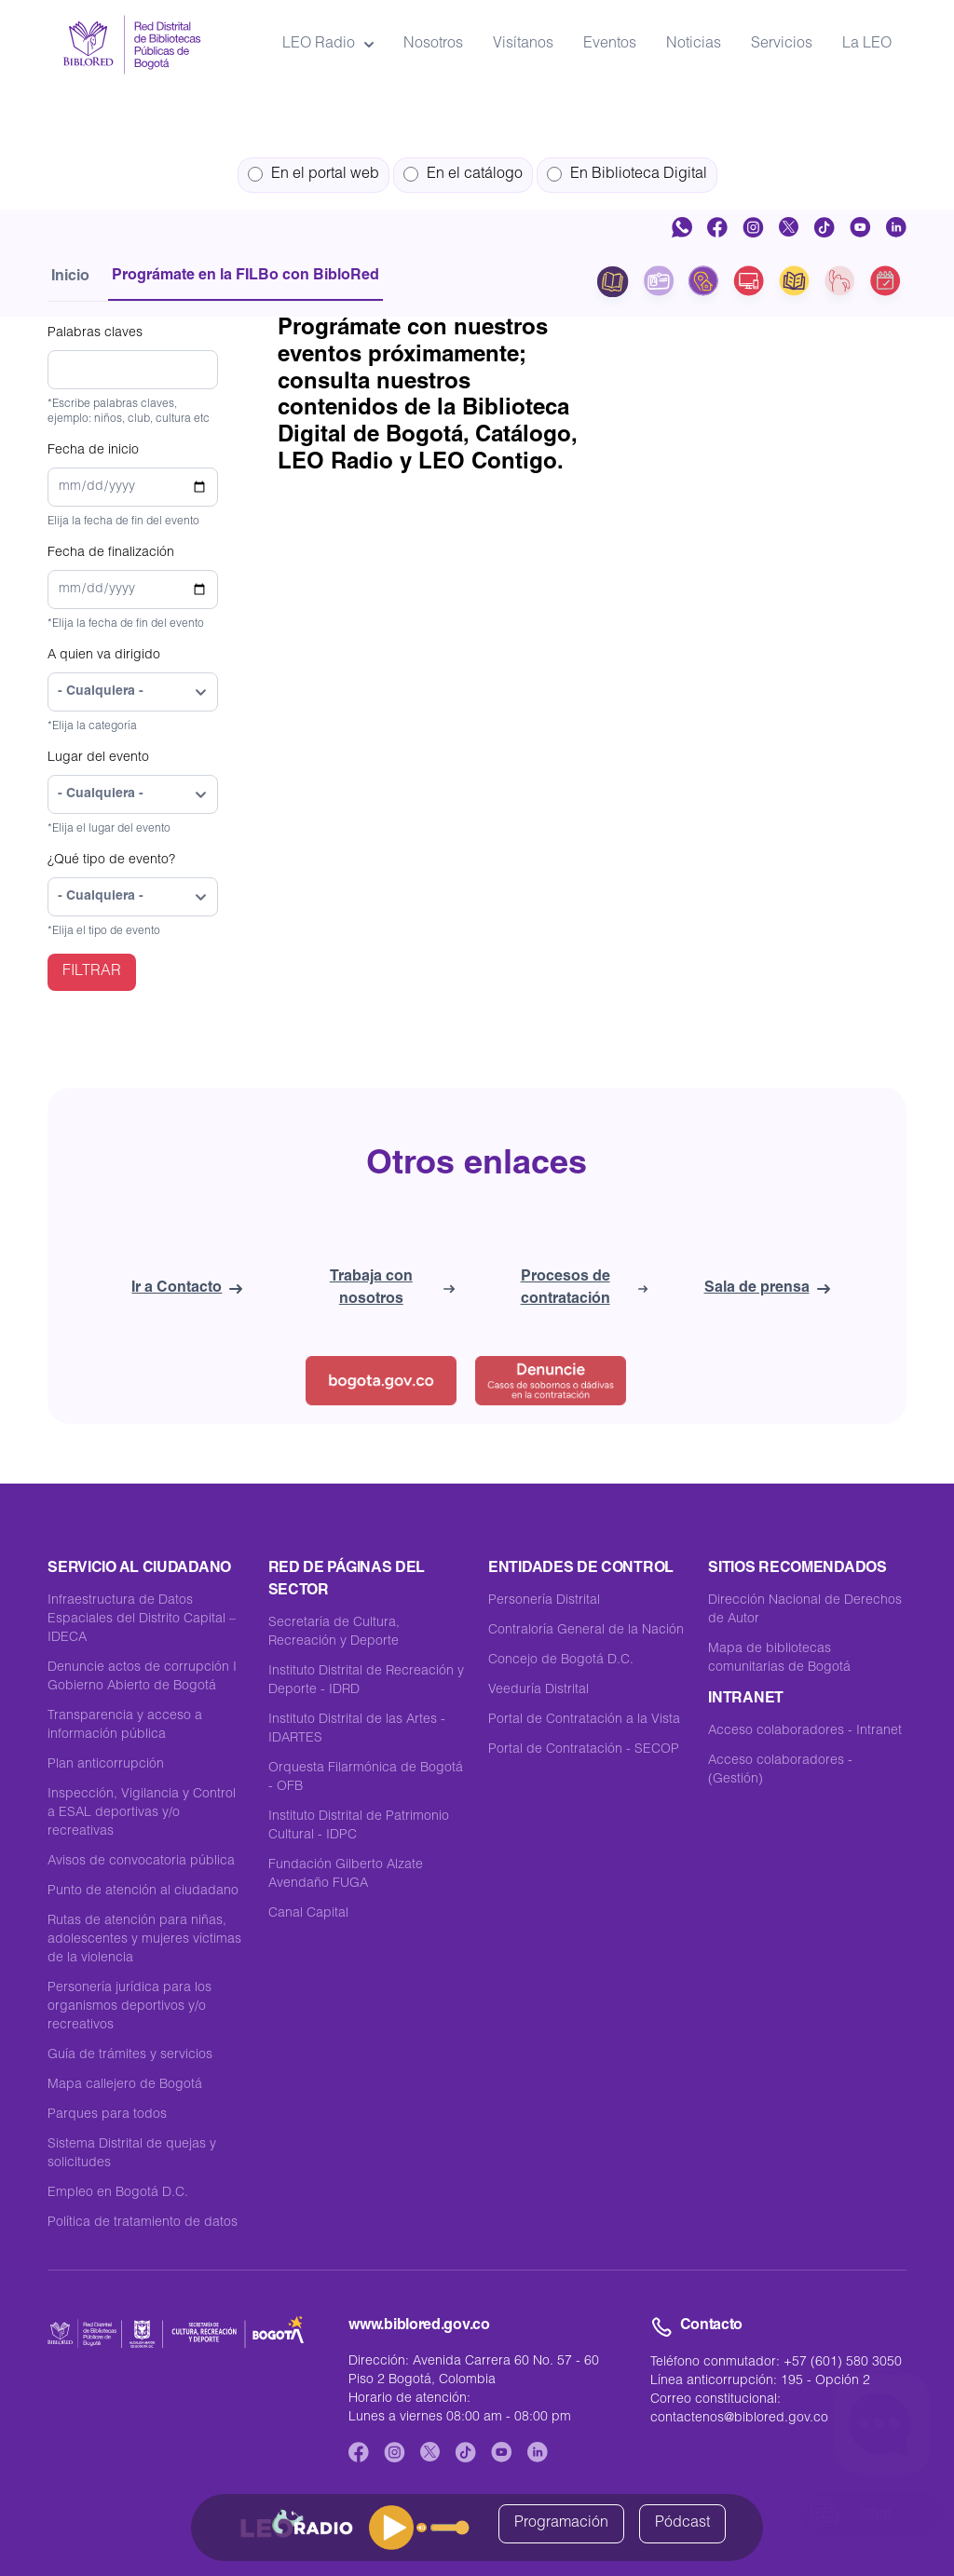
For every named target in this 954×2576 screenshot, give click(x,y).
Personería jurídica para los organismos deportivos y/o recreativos (129, 2007)
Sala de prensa (767, 1288)
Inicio (70, 277)
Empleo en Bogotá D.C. (118, 2193)
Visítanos (523, 44)
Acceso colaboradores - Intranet (805, 1731)
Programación (561, 2523)
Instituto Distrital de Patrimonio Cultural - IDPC (358, 1826)
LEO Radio (328, 44)
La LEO (867, 44)
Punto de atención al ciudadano (143, 1891)
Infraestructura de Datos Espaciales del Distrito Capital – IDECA (142, 1619)
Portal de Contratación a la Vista (584, 1720)
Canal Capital (308, 1913)
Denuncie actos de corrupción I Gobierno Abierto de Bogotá (142, 1677)
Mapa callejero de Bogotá (125, 2085)
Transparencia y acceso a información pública (125, 1726)
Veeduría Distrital (538, 1690)
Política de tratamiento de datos (143, 2223)
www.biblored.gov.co (418, 2326)
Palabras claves (95, 333)
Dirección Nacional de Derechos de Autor (805, 1610)
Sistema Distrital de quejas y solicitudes (132, 2154)
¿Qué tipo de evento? (111, 860)
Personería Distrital (544, 1600)
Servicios (781, 44)
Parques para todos (107, 2115)
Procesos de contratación (584, 1289)
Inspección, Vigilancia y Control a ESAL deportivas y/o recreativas (142, 1813)
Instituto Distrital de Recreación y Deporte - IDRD (366, 1681)
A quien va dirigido (104, 655)
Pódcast (682, 2523)
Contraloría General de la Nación (586, 1630)
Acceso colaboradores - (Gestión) (780, 1770)
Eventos (609, 44)
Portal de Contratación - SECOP (583, 1749)
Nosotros (433, 44)
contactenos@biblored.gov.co (739, 2418)
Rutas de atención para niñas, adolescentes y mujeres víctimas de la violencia (144, 1940)
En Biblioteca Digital (627, 175)
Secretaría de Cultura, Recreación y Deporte (334, 1632)
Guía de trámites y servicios (130, 2055)
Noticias (693, 44)
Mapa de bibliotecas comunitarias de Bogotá (779, 1658)
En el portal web (313, 175)
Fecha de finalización (111, 553)
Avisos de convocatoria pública (141, 1861)
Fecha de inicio (93, 450)
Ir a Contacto (186, 1288)
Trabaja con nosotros (392, 1289)
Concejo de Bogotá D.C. (561, 1660)
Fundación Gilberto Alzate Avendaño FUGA (345, 1875)
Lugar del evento (98, 758)
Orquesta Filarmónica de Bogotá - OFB (365, 1778)
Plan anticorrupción (106, 1764)
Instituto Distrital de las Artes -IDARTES (356, 1729)
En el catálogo (463, 175)
